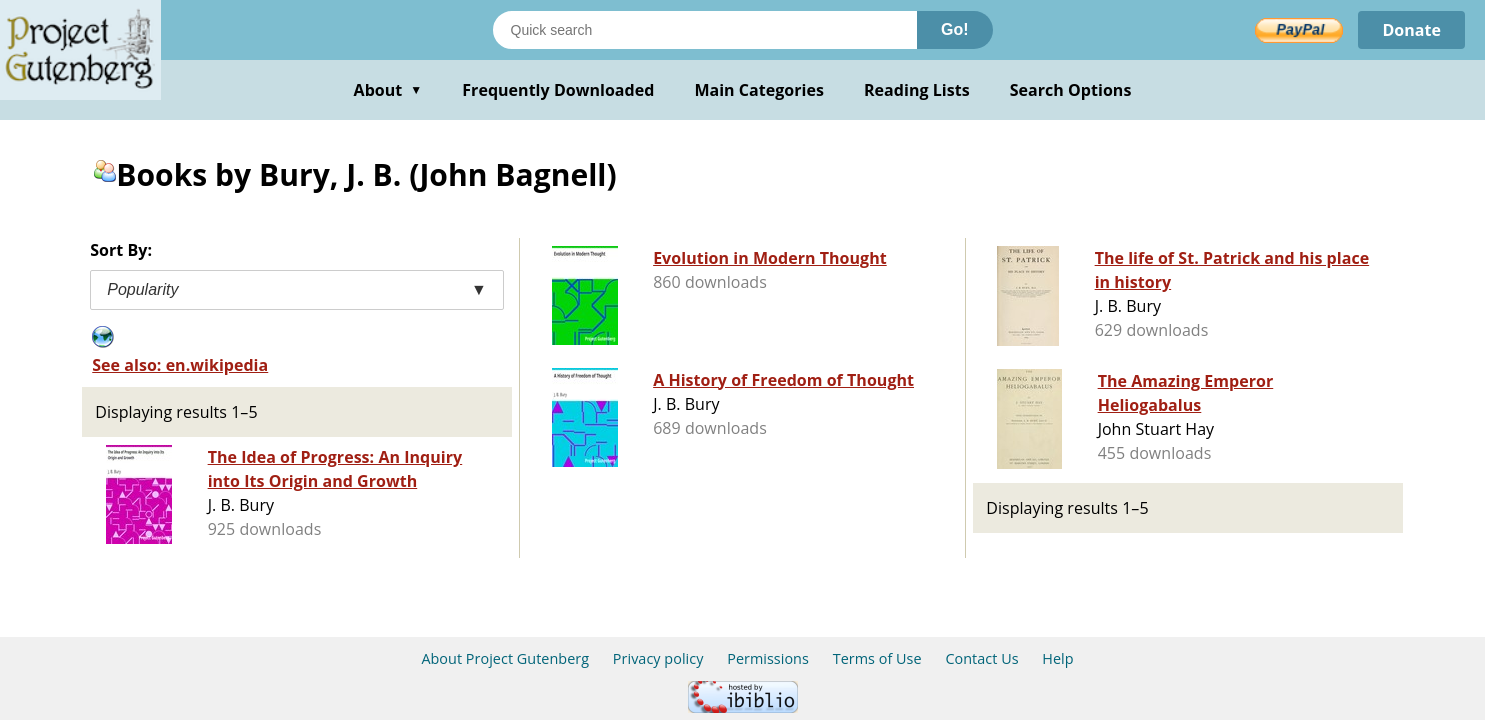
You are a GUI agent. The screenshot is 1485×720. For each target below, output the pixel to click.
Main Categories (759, 90)
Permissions (768, 658)
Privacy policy (658, 658)
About (388, 90)
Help (1057, 658)
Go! (955, 29)
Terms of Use (877, 658)
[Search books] (705, 30)
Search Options (1071, 90)
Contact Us (981, 658)
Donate (1411, 30)
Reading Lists (917, 90)
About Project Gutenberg (505, 658)
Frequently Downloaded (558, 90)
